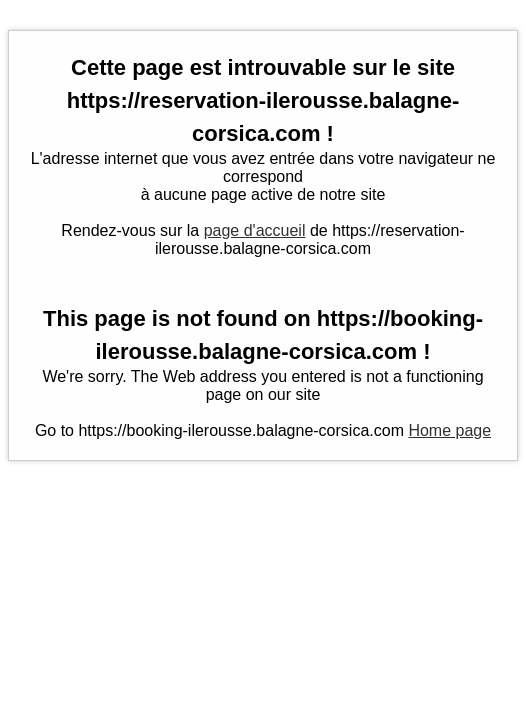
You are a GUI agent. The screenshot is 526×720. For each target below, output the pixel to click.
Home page (449, 430)
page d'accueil (255, 230)
